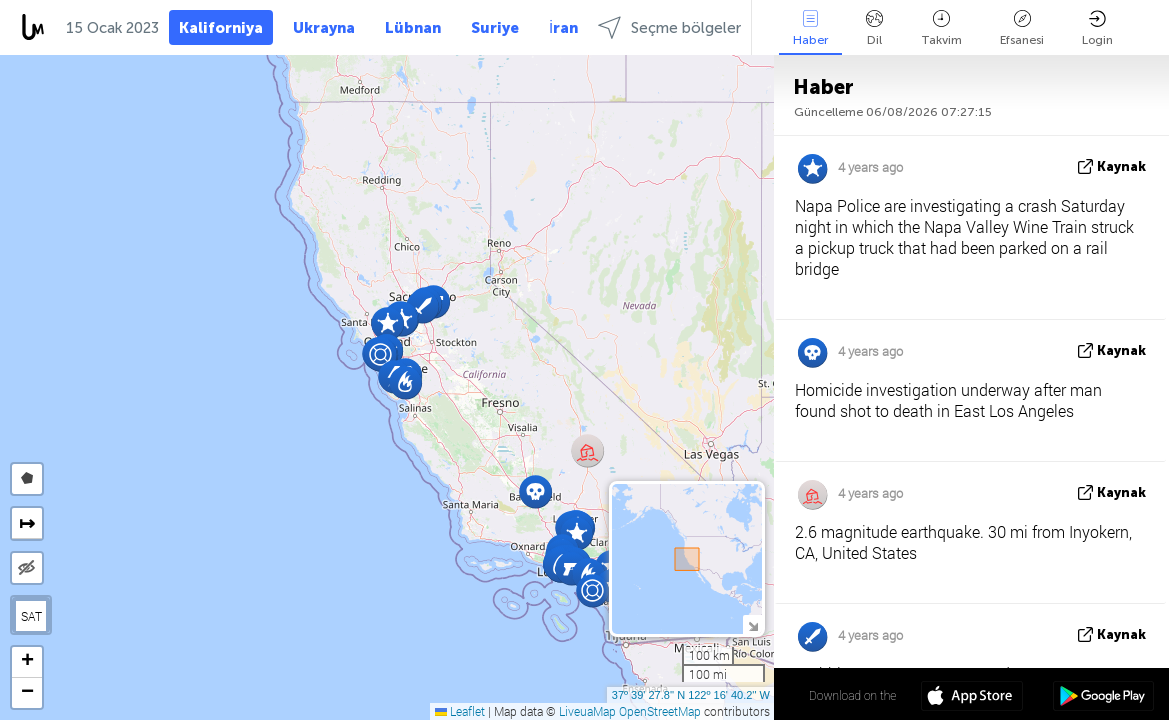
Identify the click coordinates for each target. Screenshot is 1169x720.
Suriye (495, 28)
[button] (535, 491)
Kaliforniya (221, 28)
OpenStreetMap (660, 711)
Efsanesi (1022, 28)
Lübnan (413, 28)
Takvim (941, 28)
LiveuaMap (587, 711)
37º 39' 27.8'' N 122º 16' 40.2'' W (691, 695)
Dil (874, 28)
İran (563, 28)
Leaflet (460, 711)
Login (1097, 28)
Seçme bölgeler (669, 27)
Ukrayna (324, 28)
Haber (810, 28)
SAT (31, 616)
